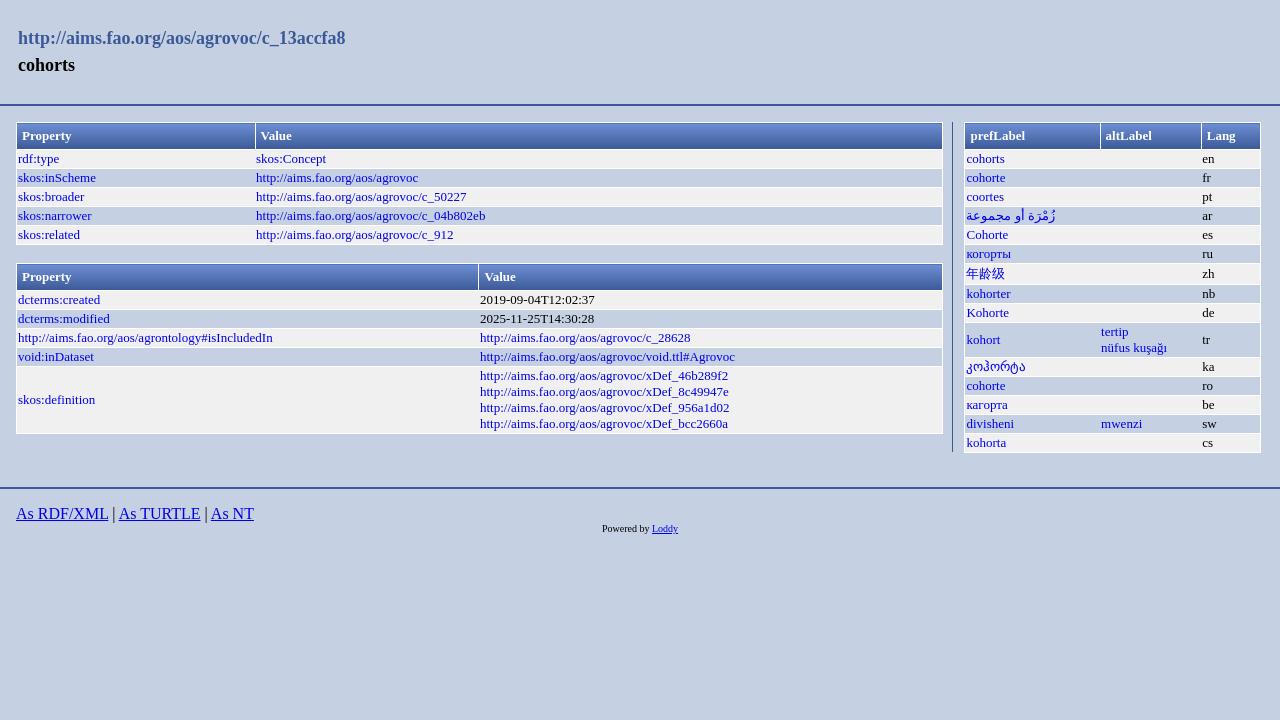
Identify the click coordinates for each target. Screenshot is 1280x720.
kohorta (986, 442)
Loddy (665, 528)
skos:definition (56, 399)
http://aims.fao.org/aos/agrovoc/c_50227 (361, 196)
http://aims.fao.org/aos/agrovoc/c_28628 (585, 337)
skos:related (49, 234)
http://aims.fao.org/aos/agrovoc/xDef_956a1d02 (605, 407)
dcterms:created (59, 299)
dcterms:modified (64, 318)
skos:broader (51, 196)
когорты (988, 253)
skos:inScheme (57, 177)
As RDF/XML (62, 513)
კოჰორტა (996, 366)
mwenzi (1121, 423)
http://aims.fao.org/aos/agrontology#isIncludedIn (145, 337)
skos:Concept (291, 158)
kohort (983, 339)
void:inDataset (56, 356)
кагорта (986, 404)
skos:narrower (55, 215)
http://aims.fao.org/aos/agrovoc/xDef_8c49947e (604, 391)
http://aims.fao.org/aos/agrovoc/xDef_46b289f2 (604, 375)
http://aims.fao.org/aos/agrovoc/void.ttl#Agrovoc (607, 356)
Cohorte (987, 234)
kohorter (988, 293)
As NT (232, 513)
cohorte (985, 177)
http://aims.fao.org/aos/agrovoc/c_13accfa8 (182, 38)
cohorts (985, 158)
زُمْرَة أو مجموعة (1010, 215)
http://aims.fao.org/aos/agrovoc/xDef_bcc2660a (604, 423)
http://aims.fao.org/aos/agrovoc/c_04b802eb (370, 215)
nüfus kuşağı (1134, 347)
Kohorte (987, 312)
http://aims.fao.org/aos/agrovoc (337, 177)
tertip (1114, 331)
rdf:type (38, 158)
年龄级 (985, 273)
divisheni (990, 423)
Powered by (627, 528)
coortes (985, 196)
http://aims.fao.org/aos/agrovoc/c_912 (355, 234)
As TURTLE (160, 513)
